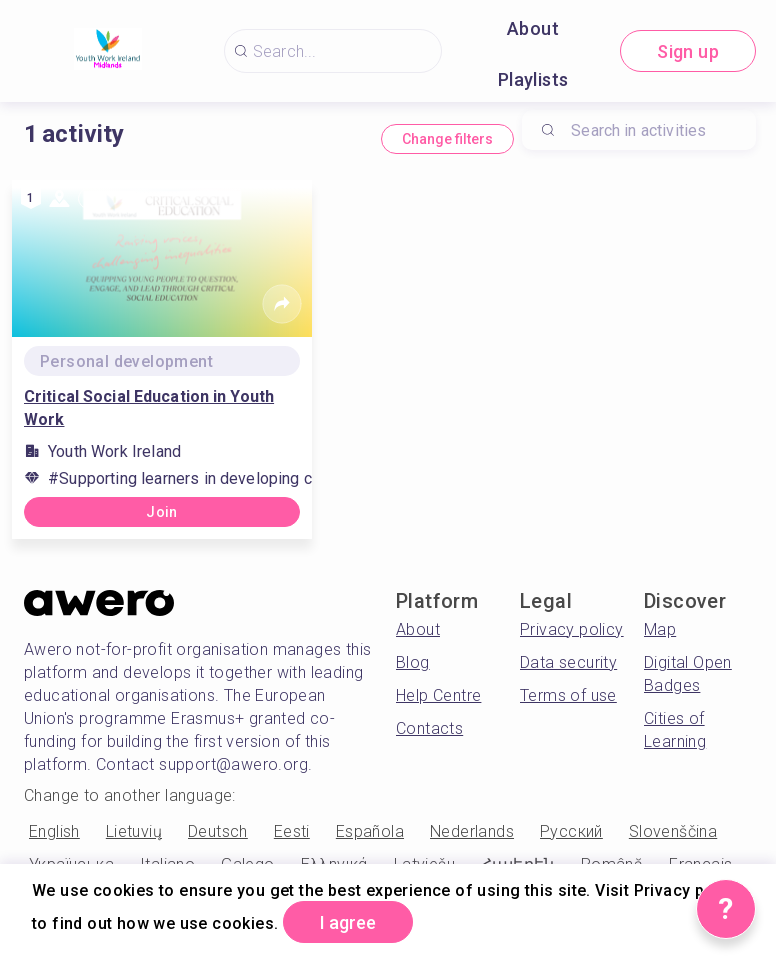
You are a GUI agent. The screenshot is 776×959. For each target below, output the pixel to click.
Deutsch (218, 831)
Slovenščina (673, 831)
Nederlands (472, 831)
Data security (568, 662)
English (54, 831)
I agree (348, 922)
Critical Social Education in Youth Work (149, 408)
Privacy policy (572, 629)
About (533, 28)
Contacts (429, 728)
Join (162, 512)
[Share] (282, 304)
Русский (571, 831)
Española (370, 831)
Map (660, 629)
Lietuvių (134, 831)
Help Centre (438, 695)
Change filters (447, 139)
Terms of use (568, 695)
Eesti (292, 831)
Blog (413, 662)
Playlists (533, 79)
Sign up (688, 51)
